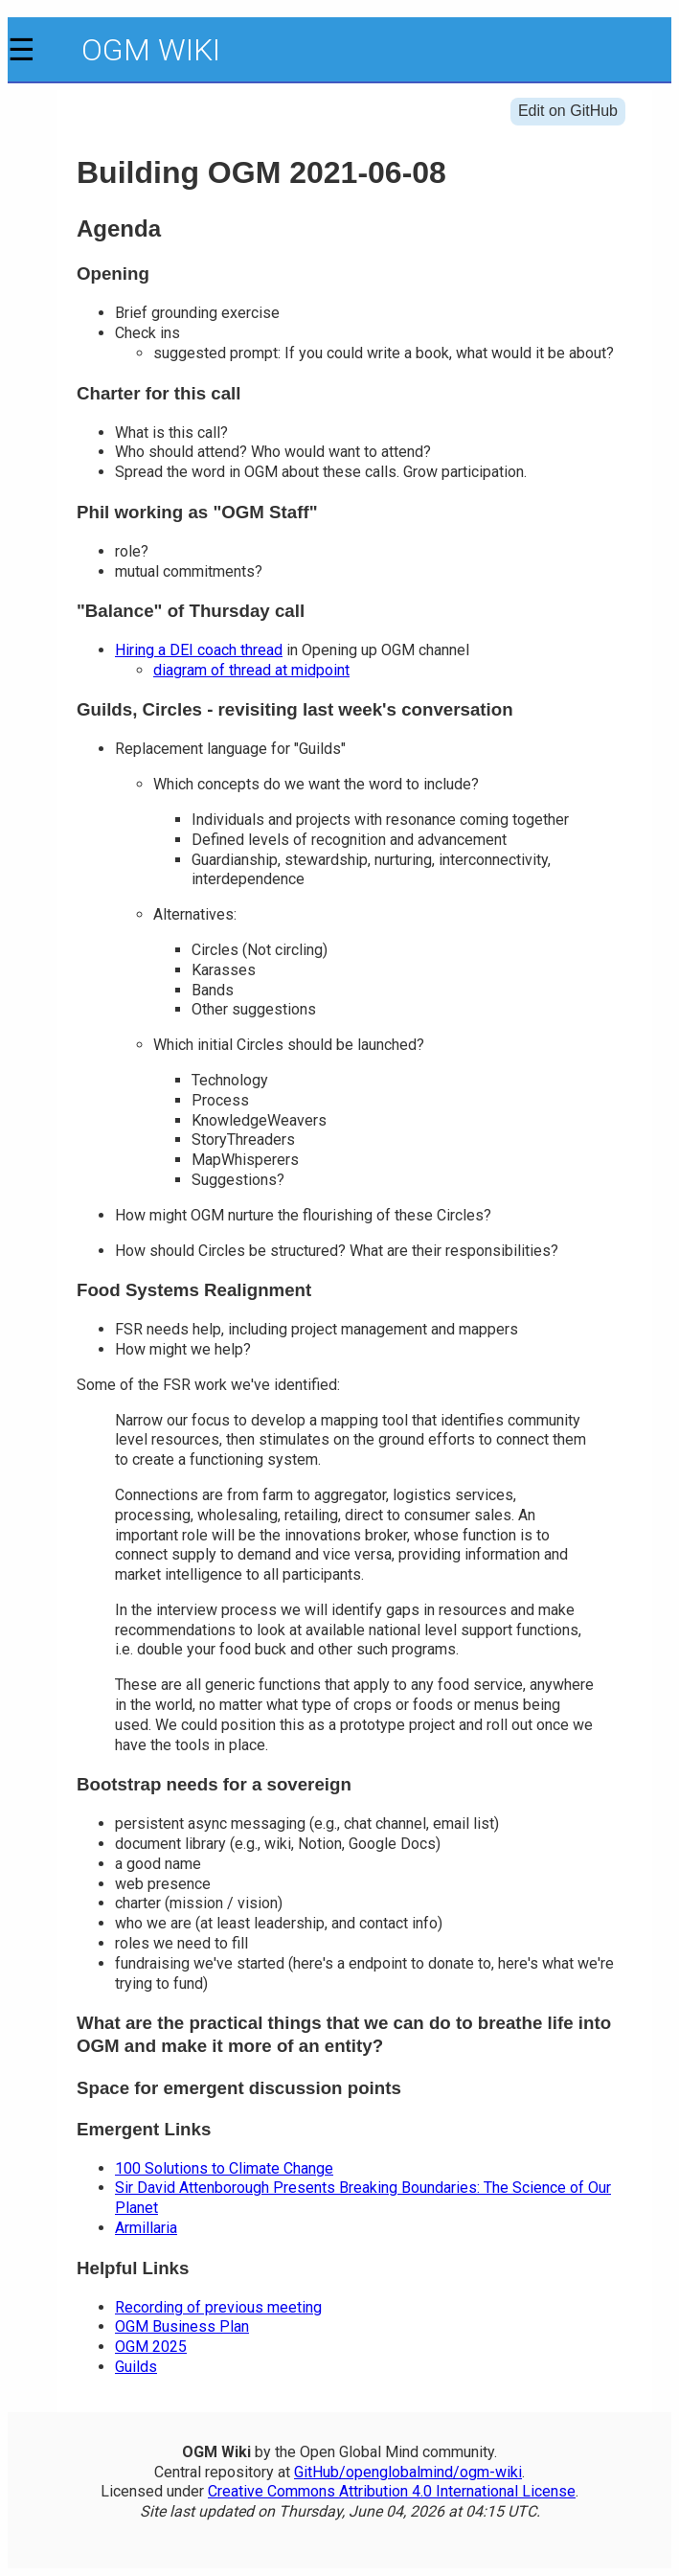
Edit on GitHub (568, 111)
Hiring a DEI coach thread (199, 650)
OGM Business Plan (182, 2326)
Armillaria (146, 2228)
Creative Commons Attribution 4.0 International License (392, 2491)
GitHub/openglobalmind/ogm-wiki (408, 2472)
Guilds (136, 2367)
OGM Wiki (150, 50)
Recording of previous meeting (218, 2307)
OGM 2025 (151, 2346)
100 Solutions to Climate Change (224, 2168)
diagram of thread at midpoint (251, 670)
